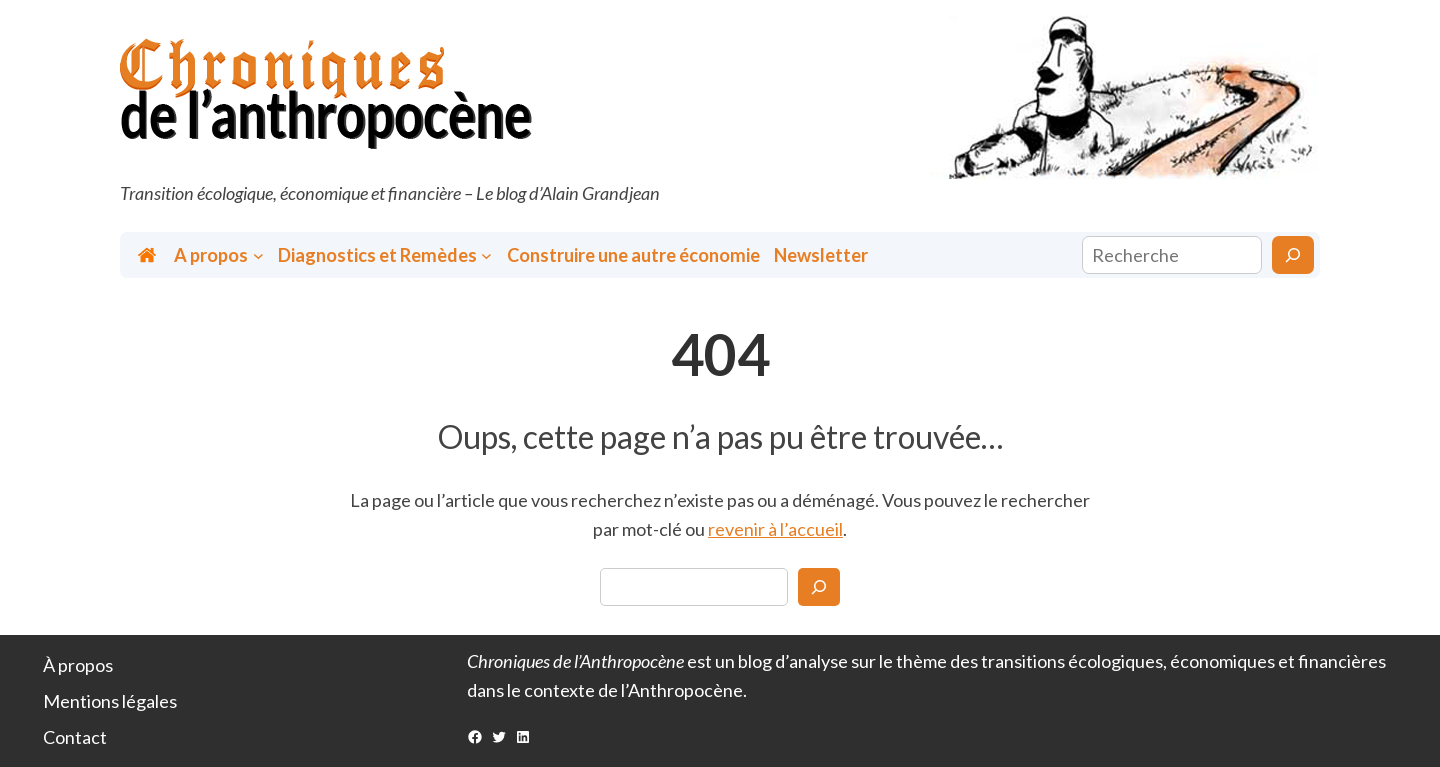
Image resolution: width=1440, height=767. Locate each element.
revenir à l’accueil (775, 529)
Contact (75, 737)
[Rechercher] (1293, 255)
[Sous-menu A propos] (258, 255)
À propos (78, 665)
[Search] (819, 587)
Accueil (149, 255)
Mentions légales (110, 701)
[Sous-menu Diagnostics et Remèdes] (486, 255)
